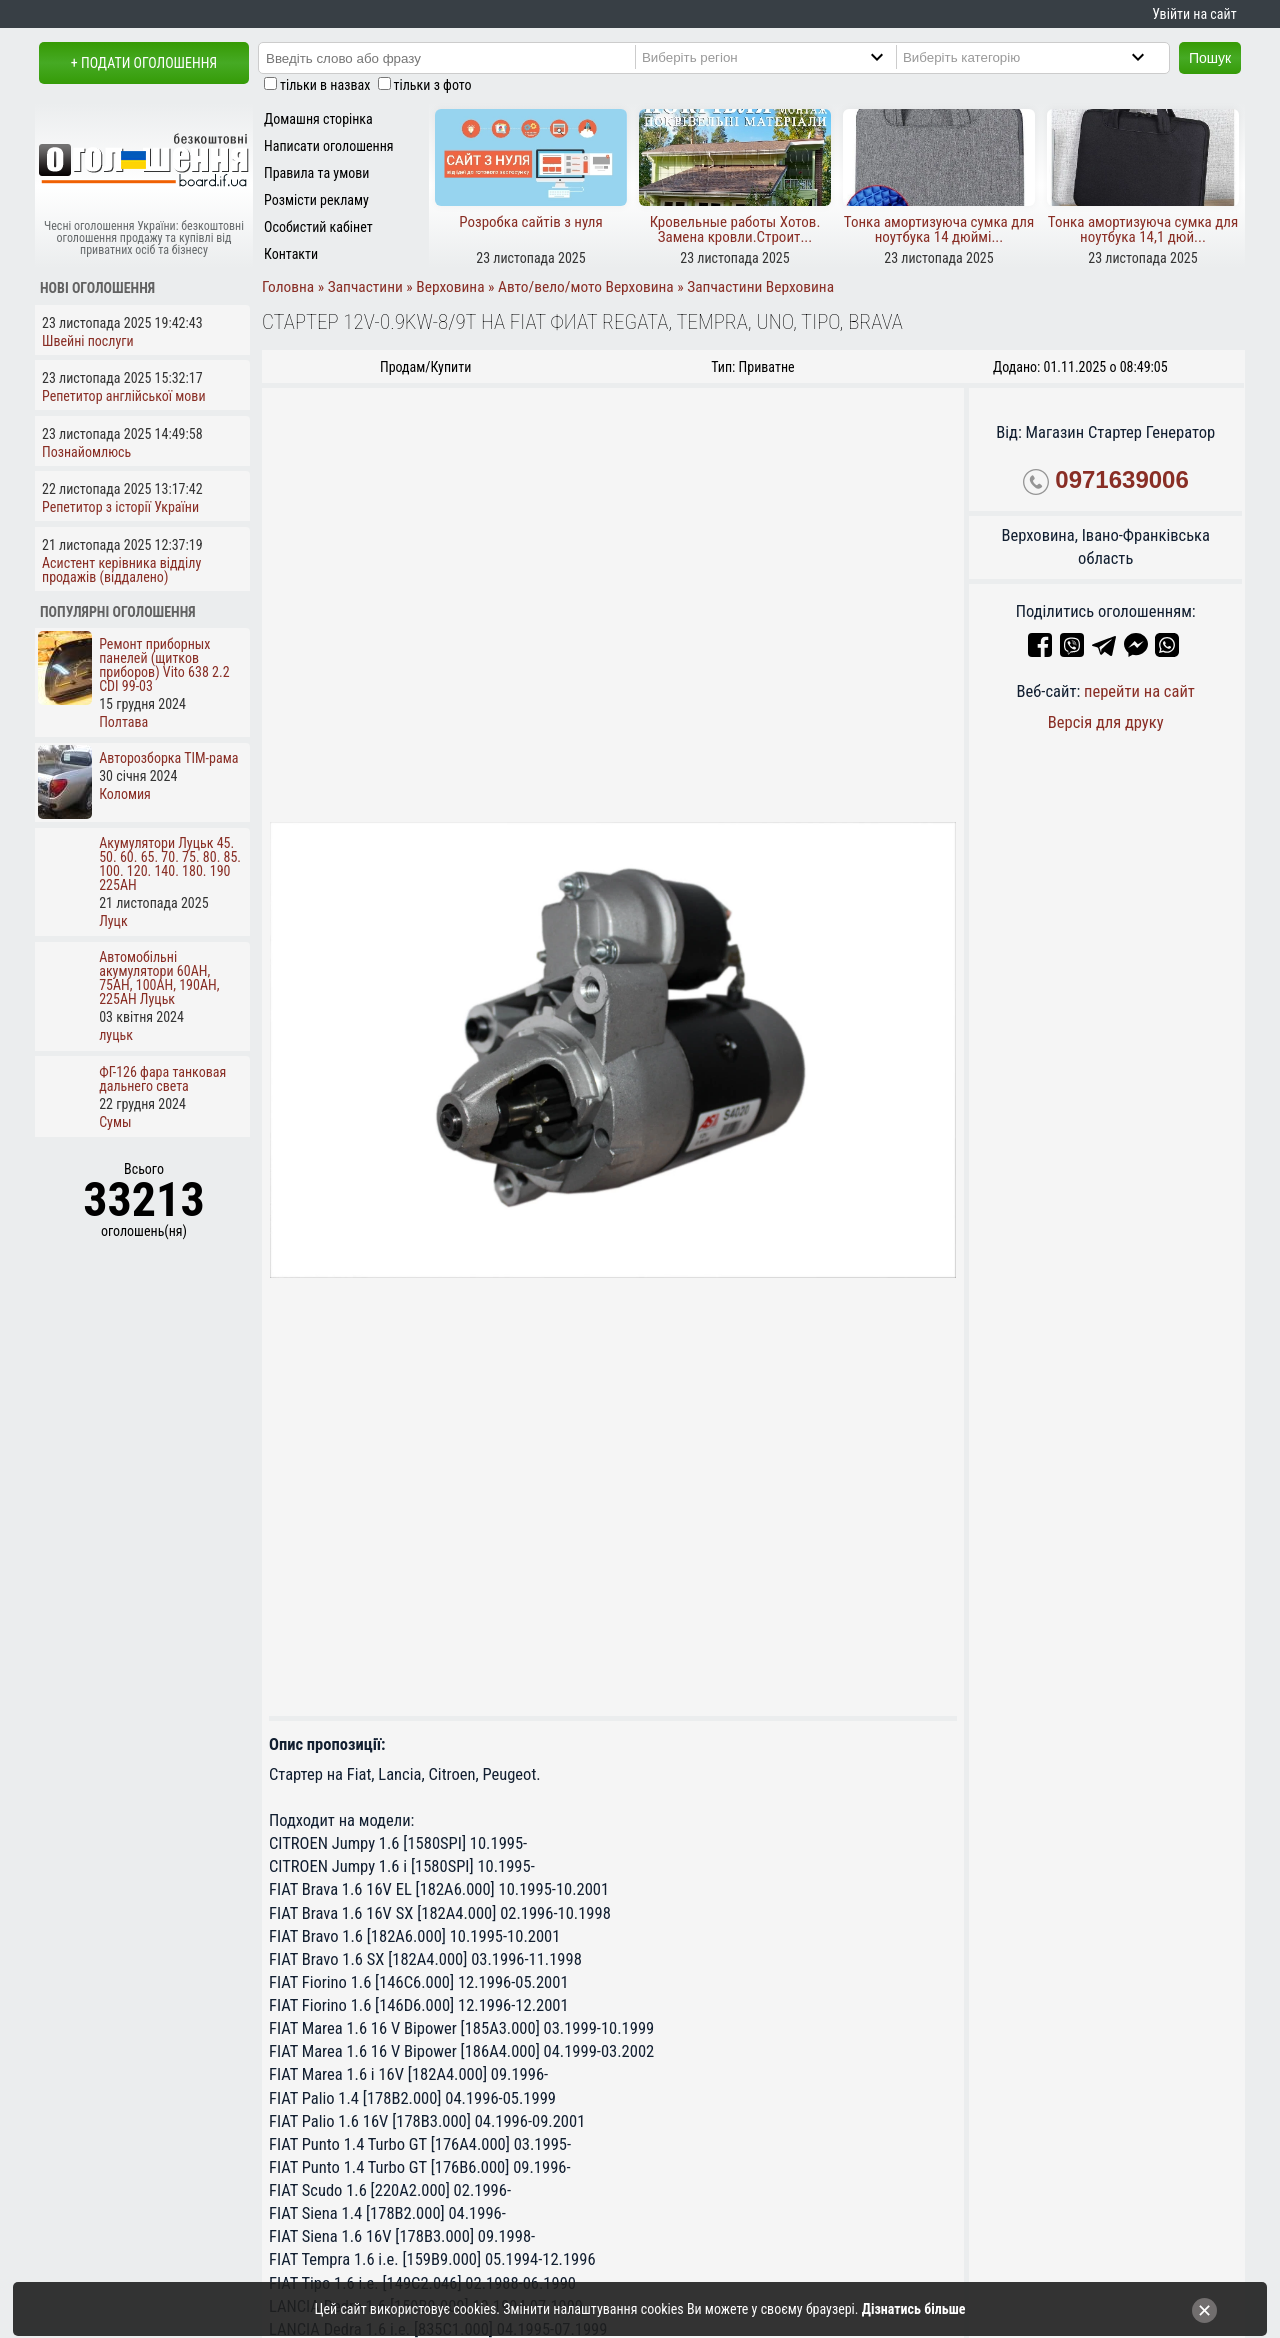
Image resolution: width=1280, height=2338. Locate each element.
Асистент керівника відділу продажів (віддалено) (121, 570)
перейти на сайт (1139, 691)
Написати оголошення (329, 146)
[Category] (1040, 57)
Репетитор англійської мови (124, 396)
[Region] (779, 57)
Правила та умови (316, 173)
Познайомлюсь (86, 452)
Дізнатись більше (914, 2309)
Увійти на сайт (1194, 14)
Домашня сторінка (318, 119)
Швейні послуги (88, 341)
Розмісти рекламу (316, 200)
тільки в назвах (325, 85)
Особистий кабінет (318, 227)
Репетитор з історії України (120, 507)
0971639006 (1121, 479)
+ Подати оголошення (144, 63)
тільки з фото (433, 85)
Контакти (291, 254)
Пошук (1210, 58)
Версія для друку (1106, 722)
